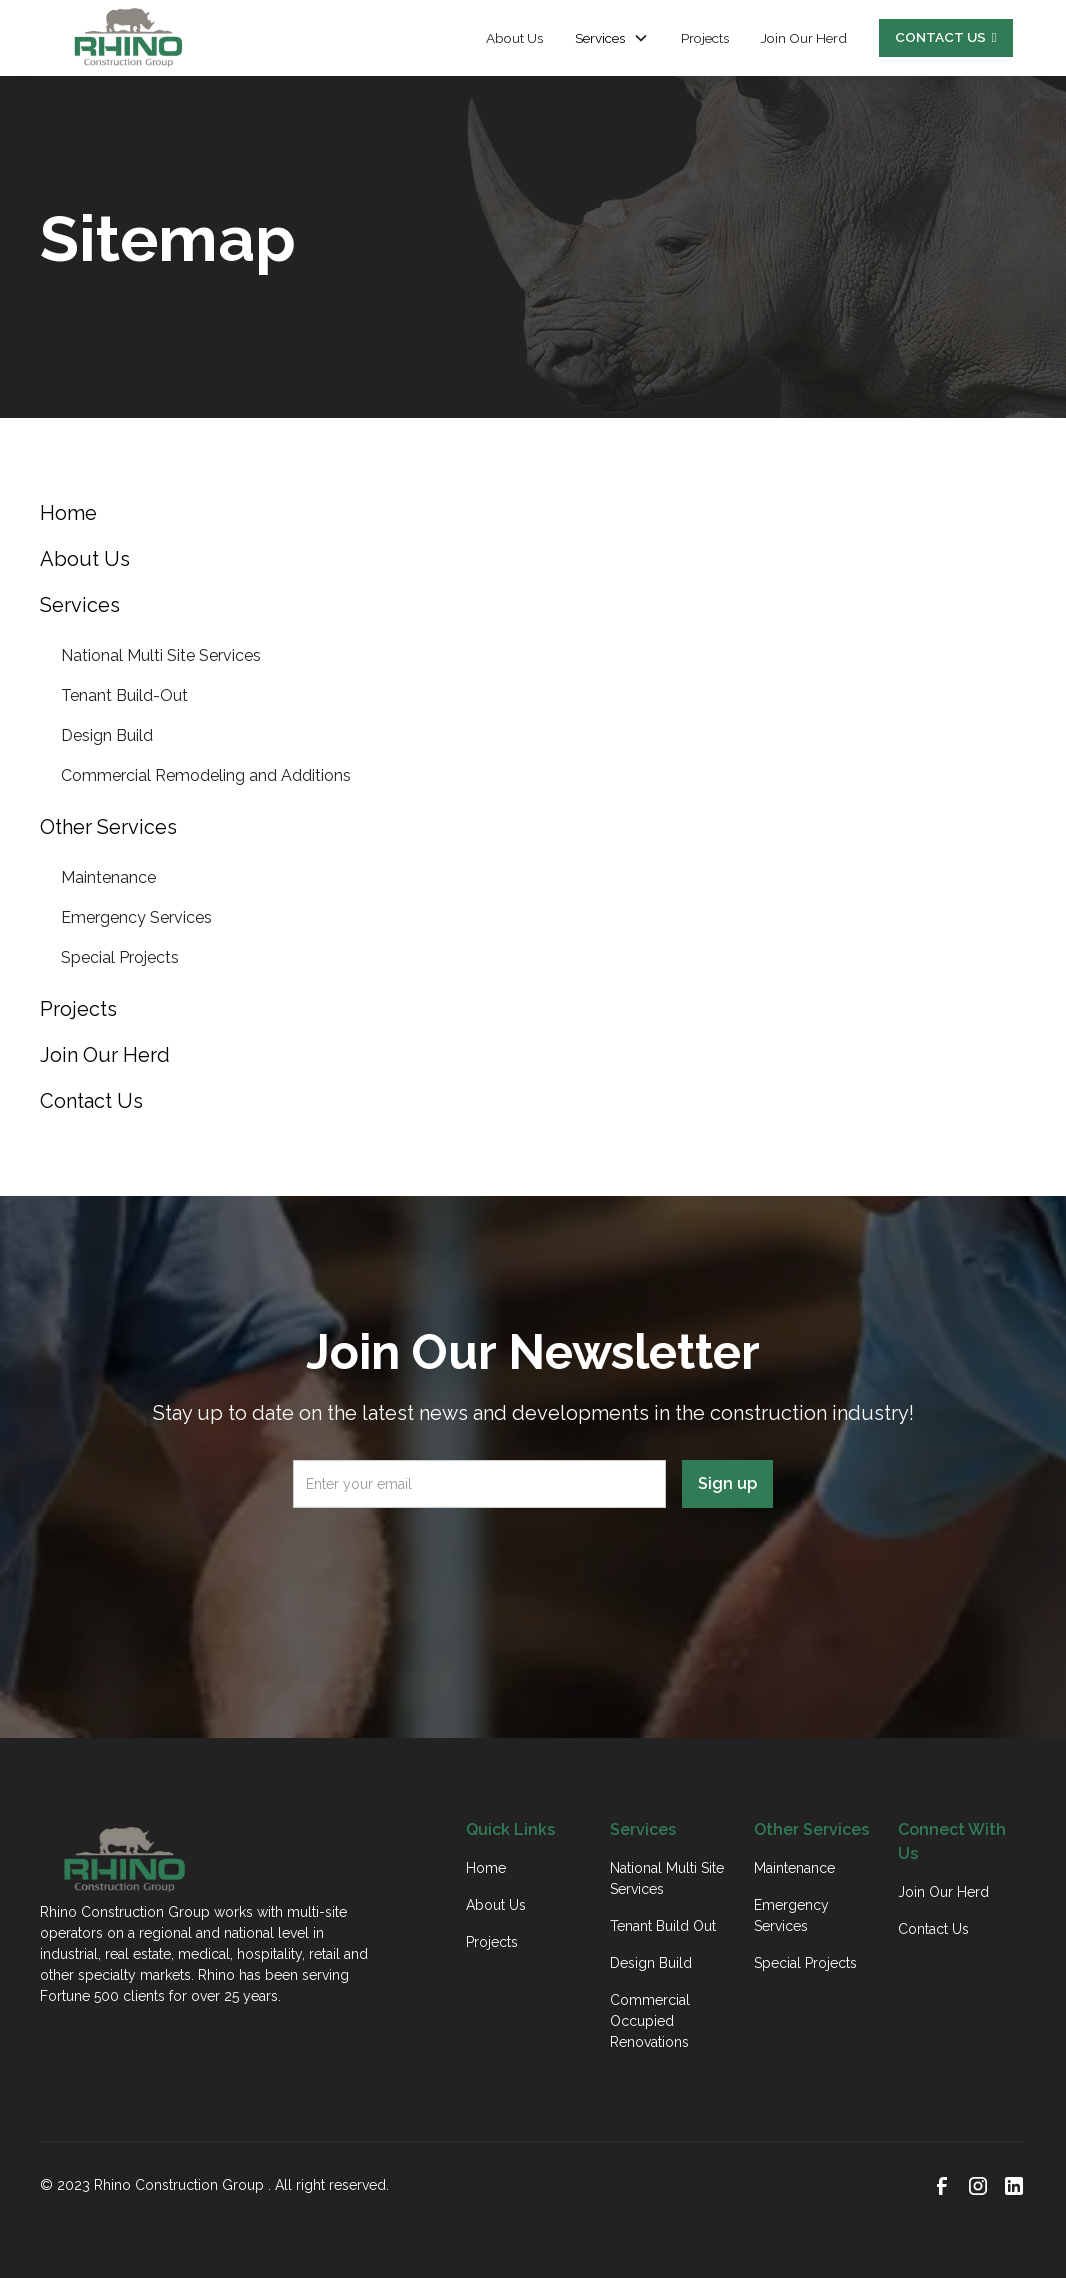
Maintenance (108, 877)
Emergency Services (136, 917)
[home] (128, 38)
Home (486, 1868)
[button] (612, 38)
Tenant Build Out (663, 1926)
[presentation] (533, 1563)
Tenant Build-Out (124, 695)
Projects (705, 38)
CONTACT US (946, 37)
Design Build (107, 735)
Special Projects (120, 957)
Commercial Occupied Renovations (650, 2021)
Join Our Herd (804, 38)
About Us (514, 38)
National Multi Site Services (161, 655)
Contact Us (933, 1929)
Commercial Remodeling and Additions (206, 775)
